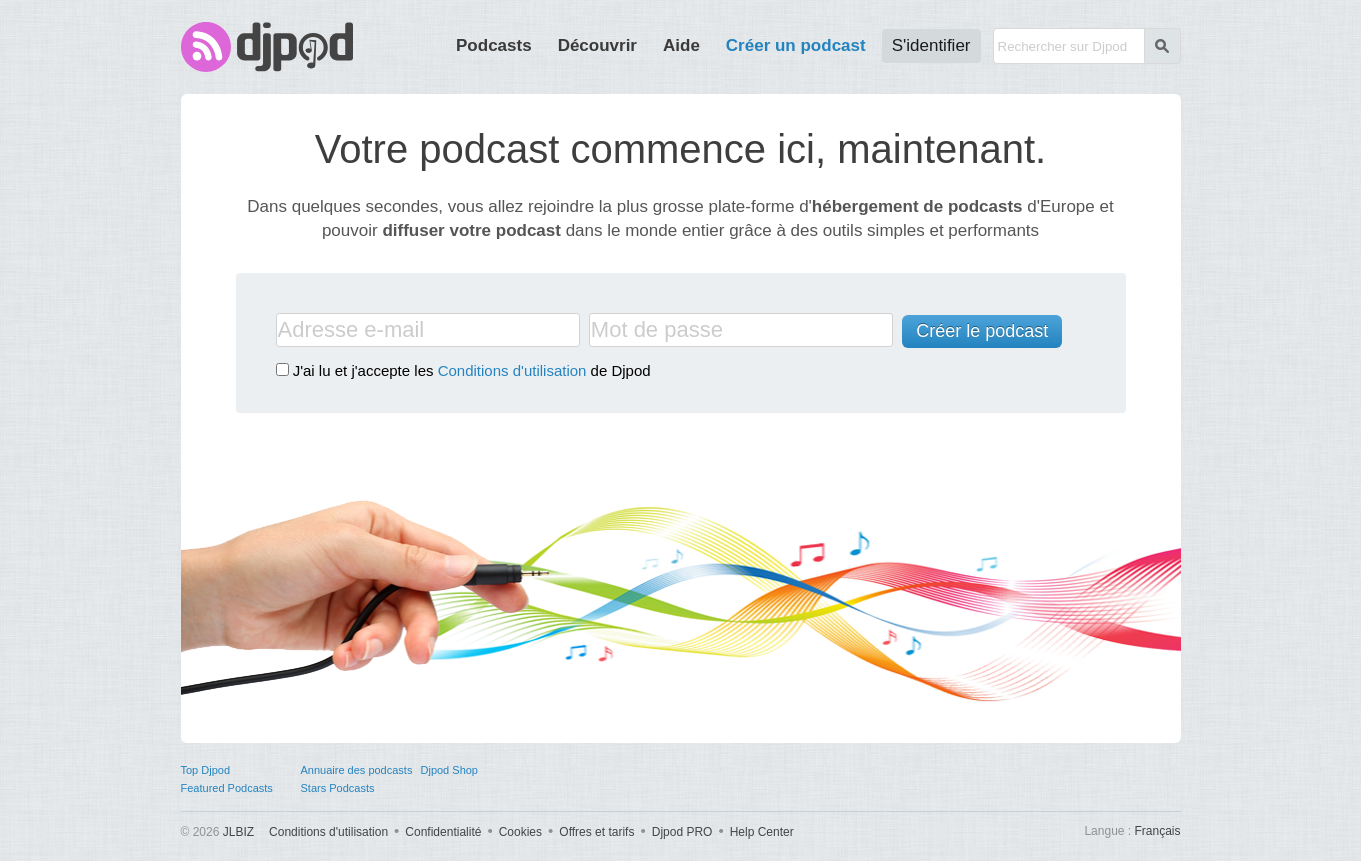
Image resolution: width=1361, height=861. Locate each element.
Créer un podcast (796, 45)
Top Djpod (206, 770)
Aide (681, 45)
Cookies (520, 832)
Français (1157, 831)
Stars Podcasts (338, 788)
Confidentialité (443, 832)
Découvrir (597, 45)
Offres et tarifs (596, 832)
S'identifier (931, 45)
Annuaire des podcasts (357, 770)
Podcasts (494, 45)
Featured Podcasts (227, 788)
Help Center (762, 832)
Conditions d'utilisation (512, 370)
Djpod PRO (682, 832)
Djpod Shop (450, 770)
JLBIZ (238, 832)
